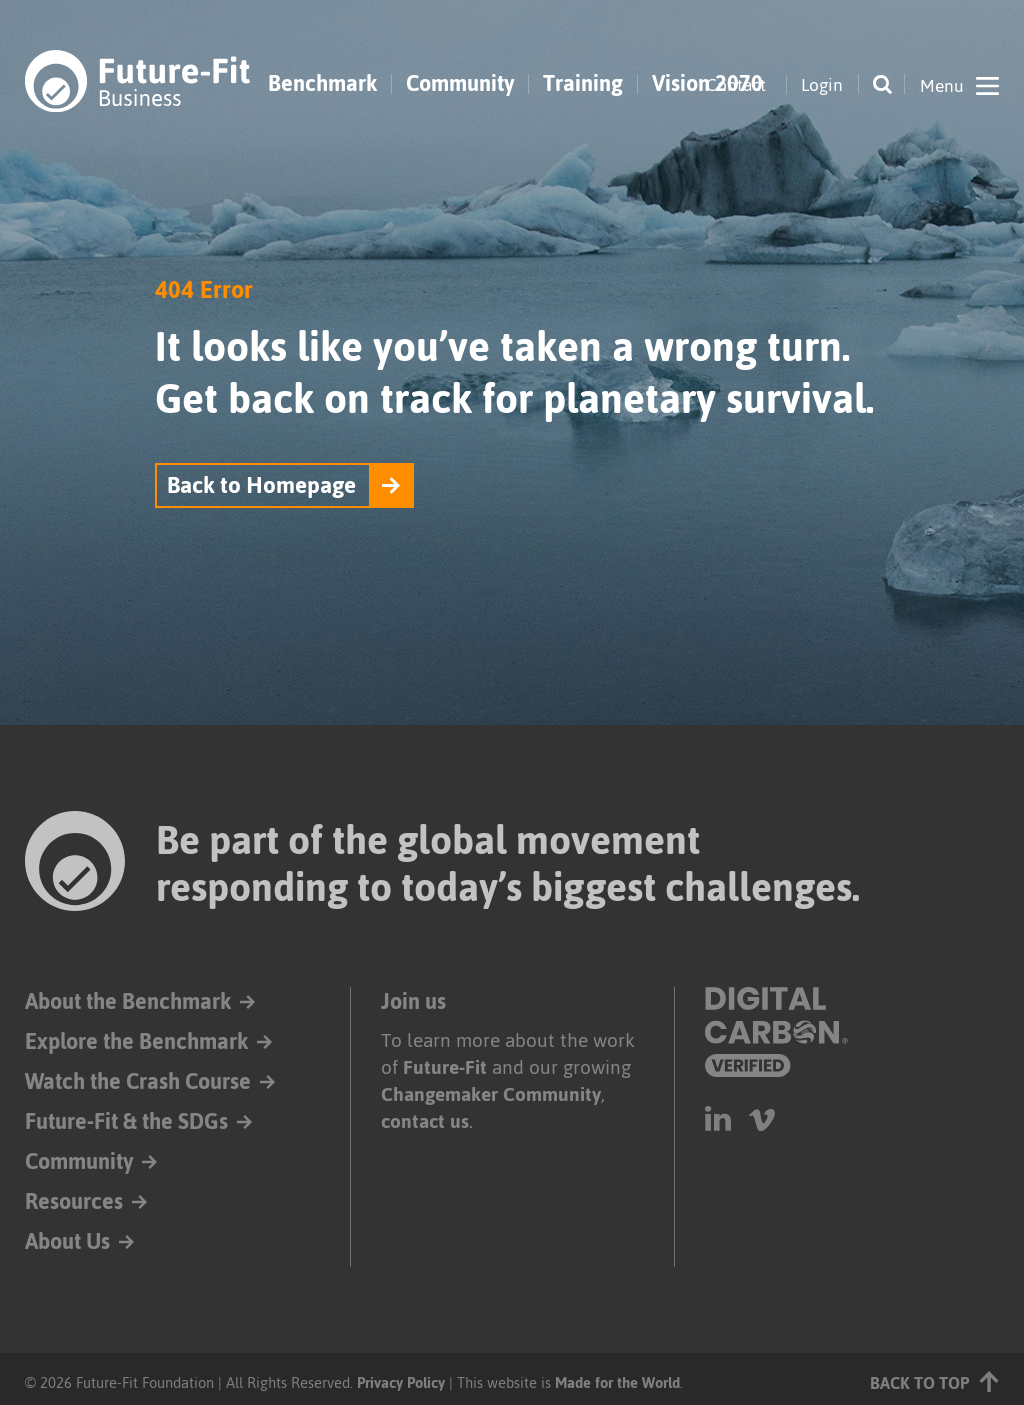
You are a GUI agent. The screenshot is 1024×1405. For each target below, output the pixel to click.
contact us (425, 1121)
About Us (67, 1241)
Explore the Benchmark (136, 1041)
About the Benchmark (128, 1001)
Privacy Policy (401, 1382)
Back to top (934, 1381)
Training (583, 84)
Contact (736, 85)
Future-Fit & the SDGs (126, 1121)
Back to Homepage (261, 485)
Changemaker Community (491, 1094)
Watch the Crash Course (138, 1081)
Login (822, 85)
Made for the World (617, 1382)
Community (460, 84)
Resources (74, 1201)
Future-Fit (445, 1067)
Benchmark (322, 84)
